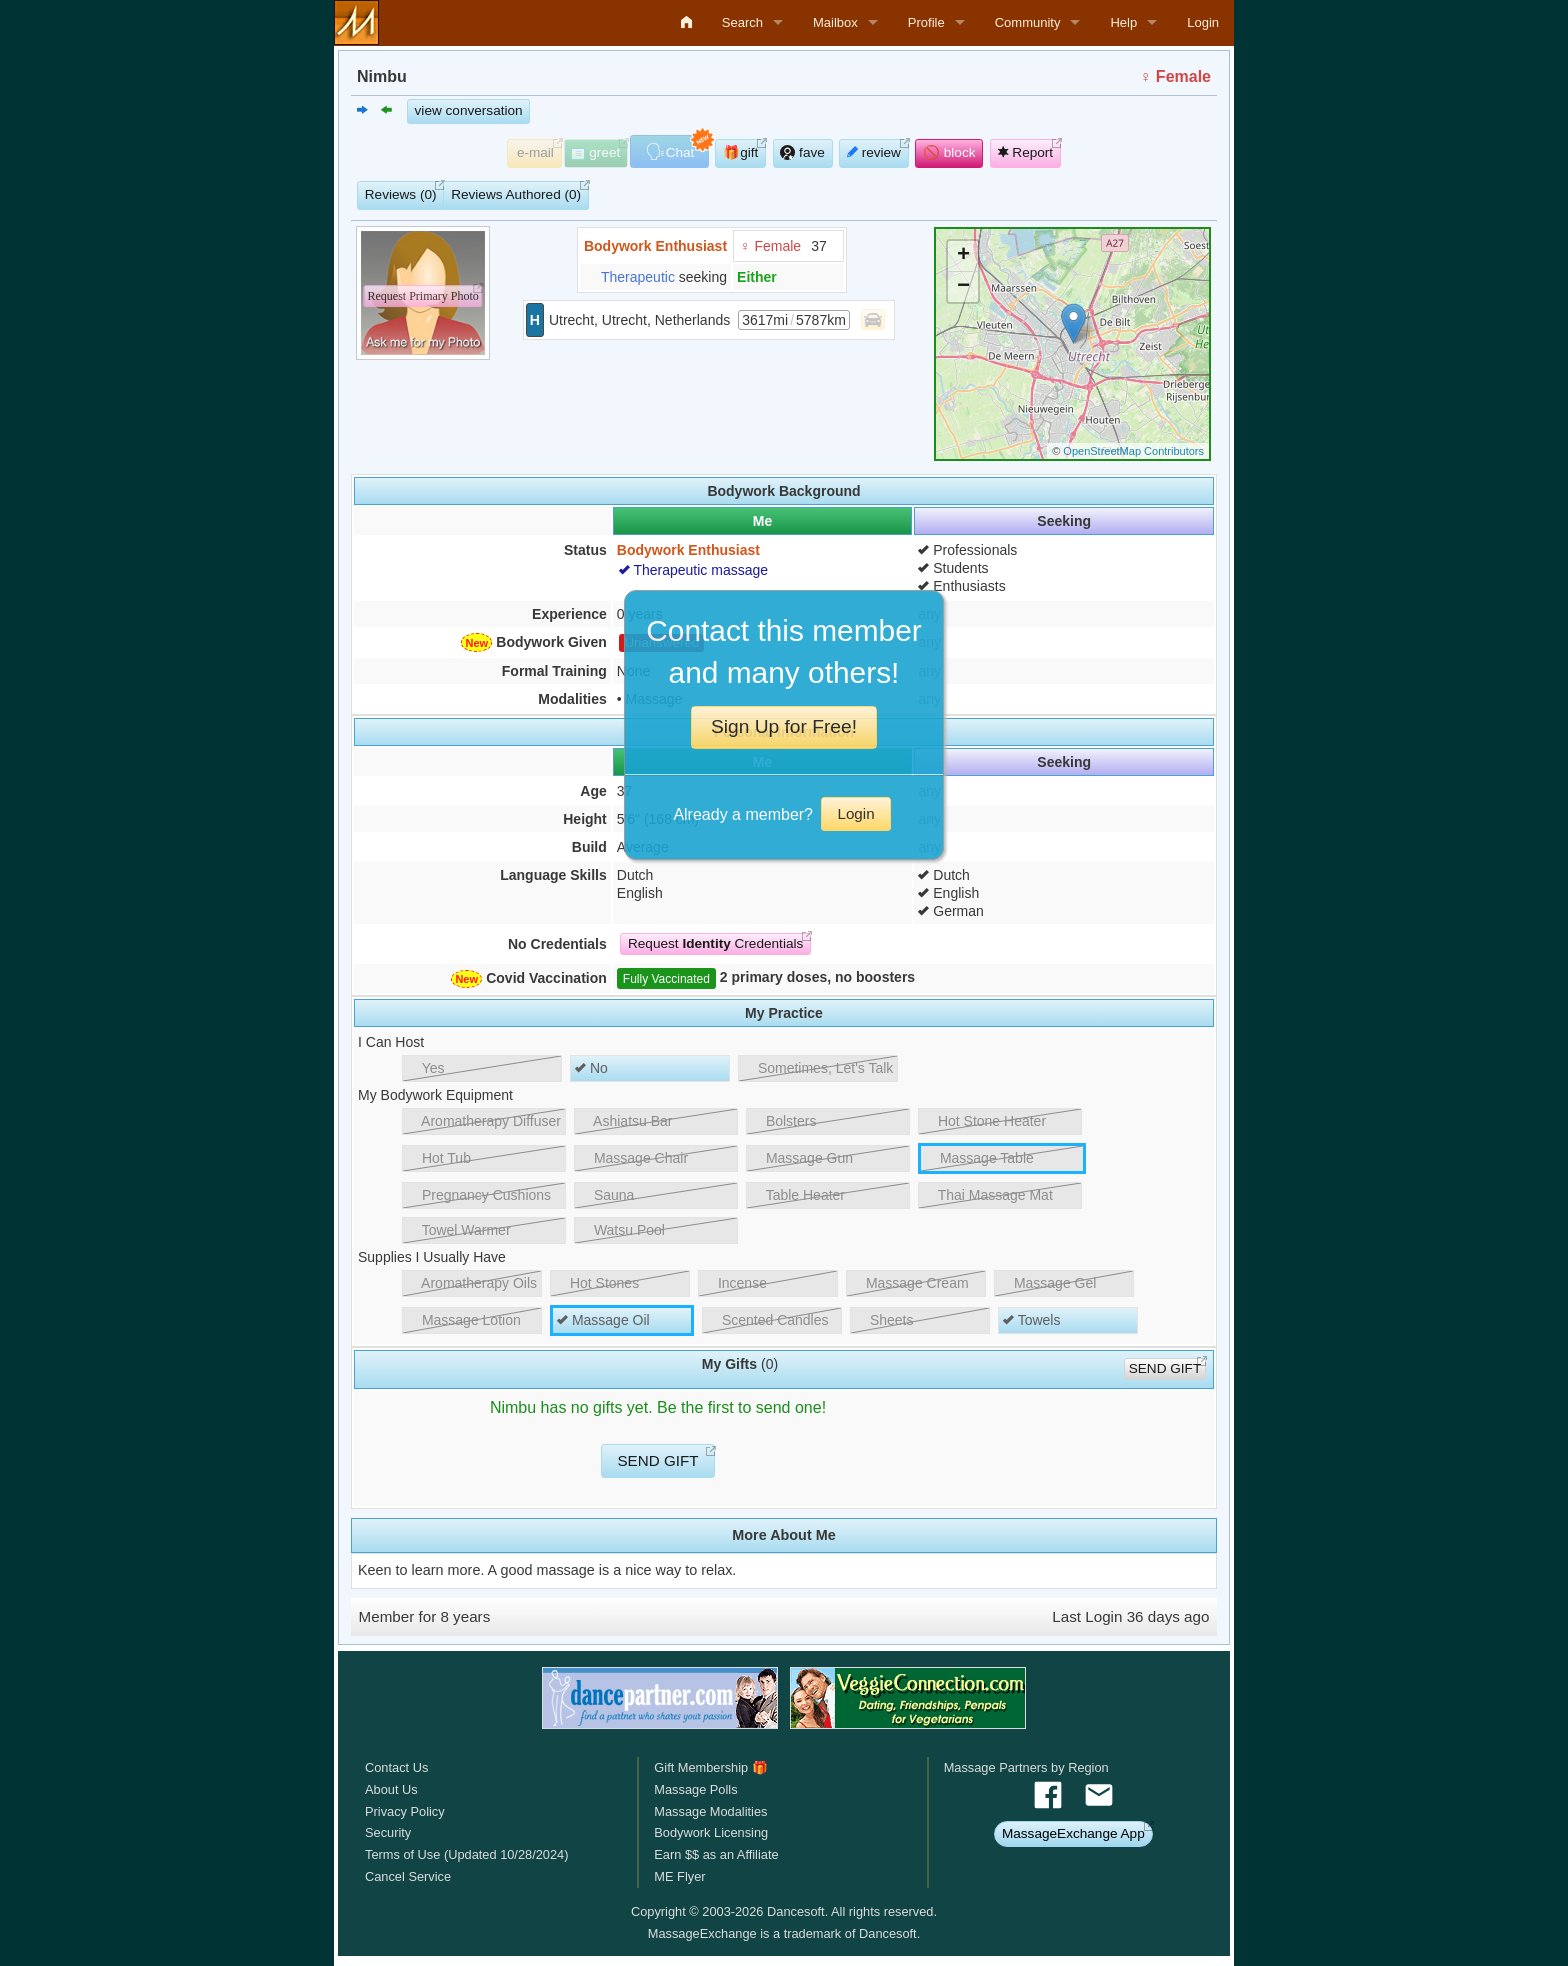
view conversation (469, 110)
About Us (391, 1789)
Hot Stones (597, 1283)
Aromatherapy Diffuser (484, 1121)
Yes (425, 1068)
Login (1203, 22)
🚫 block (949, 152)
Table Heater (798, 1195)
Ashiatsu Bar (626, 1121)
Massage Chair (633, 1158)
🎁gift (740, 152)
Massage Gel (1047, 1283)
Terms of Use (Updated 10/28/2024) (466, 1854)
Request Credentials (715, 943)
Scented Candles (768, 1320)
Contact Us (396, 1767)
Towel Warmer (459, 1230)
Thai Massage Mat (988, 1195)
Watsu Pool (622, 1230)
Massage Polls (695, 1789)
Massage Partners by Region (1026, 1767)
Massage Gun (802, 1158)
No (591, 1068)
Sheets (884, 1320)
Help (1123, 22)
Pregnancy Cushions (479, 1195)
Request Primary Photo (422, 296)
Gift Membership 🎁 (710, 1767)
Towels (1031, 1320)
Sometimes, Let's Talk (818, 1068)
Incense (735, 1283)
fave (802, 152)
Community (1028, 22)
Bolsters (783, 1121)
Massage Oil (603, 1320)
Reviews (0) (401, 194)
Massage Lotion (464, 1320)
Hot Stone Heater (984, 1121)
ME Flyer (679, 1876)
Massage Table (979, 1158)
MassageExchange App (1073, 1833)
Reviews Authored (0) (516, 194)
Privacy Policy (405, 1811)
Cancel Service (408, 1876)
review (874, 152)
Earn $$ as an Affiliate (716, 1854)
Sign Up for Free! (784, 726)
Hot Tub (439, 1158)
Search (742, 22)
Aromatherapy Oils (472, 1283)
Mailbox (835, 22)
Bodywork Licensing (711, 1832)
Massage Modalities (710, 1811)
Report (1026, 152)
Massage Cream (910, 1283)
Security (388, 1832)
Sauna (606, 1195)
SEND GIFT (1165, 1368)
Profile (926, 22)
